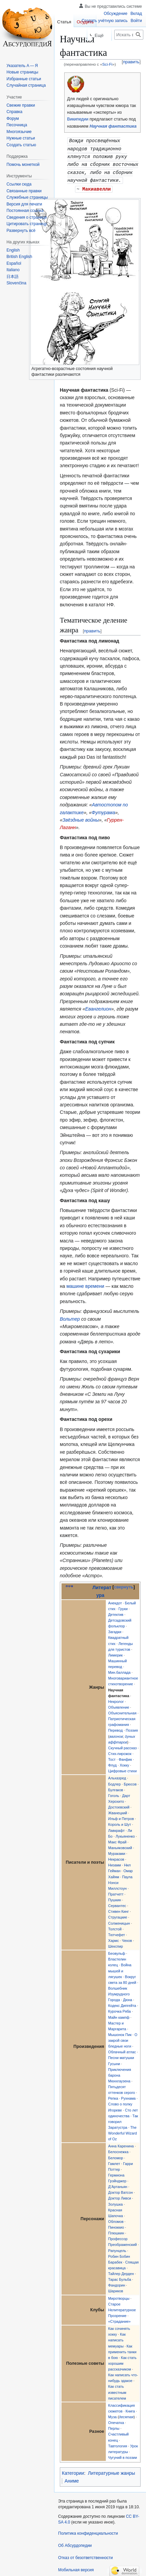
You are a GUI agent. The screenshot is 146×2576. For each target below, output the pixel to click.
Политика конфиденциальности (88, 2531)
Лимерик (115, 1653)
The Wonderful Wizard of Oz (122, 2131)
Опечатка (116, 2420)
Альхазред (117, 1776)
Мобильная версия (76, 2567)
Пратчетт (115, 1892)
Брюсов (130, 1782)
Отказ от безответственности (85, 2555)
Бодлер (114, 1782)
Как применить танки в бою (122, 2349)
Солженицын (119, 1921)
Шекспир (115, 1944)
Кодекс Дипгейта (122, 2003)
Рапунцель (117, 2248)
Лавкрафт (116, 1828)
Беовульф (116, 1951)
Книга (130, 2409)
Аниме (72, 2478)
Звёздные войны (81, 817)
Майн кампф (118, 2015)
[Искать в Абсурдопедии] (128, 35)
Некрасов (116, 1857)
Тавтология (117, 2444)
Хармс (113, 1938)
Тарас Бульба (119, 2277)
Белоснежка (118, 2149)
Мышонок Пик (119, 2032)
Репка (113, 2096)
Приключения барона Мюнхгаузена (119, 2073)
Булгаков (115, 1787)
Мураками (116, 1851)
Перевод (115, 1728)
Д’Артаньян (117, 2184)
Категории (73, 2470)
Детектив (115, 1612)
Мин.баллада (119, 1670)
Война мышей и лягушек (119, 1968)
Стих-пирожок (119, 1751)
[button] (20, 230)
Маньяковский (120, 1845)
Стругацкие (117, 1915)
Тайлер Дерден (121, 2271)
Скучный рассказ (122, 1746)
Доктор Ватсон (120, 2190)
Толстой (115, 1927)
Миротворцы (118, 2296)
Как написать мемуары (117, 2337)
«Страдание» (119, 2319)
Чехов (127, 1938)
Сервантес (117, 1903)
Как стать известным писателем (117, 2390)
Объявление (118, 1705)
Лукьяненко (125, 1834)
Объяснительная (122, 1711)
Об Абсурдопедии (75, 2543)
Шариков (115, 2289)
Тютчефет (116, 1932)
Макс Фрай (117, 1840)
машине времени (85, 1283)
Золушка (115, 2202)
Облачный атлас (122, 2050)
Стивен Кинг (118, 1909)
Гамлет (114, 2161)
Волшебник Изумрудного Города (119, 1991)
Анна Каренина (121, 2144)
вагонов (116, 1734)
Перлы (113, 2426)
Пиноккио (116, 2225)
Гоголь (113, 1793)
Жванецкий (117, 1811)
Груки (123, 1606)
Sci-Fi (107, 64)
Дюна (127, 1997)
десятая (126, 2414)
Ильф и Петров (121, 1816)
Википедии (78, 119)
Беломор (115, 2155)
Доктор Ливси (119, 2196)
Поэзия (132, 1728)
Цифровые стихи (122, 1769)
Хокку (124, 1763)
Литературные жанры (111, 2470)
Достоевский (118, 1805)
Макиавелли (96, 186)
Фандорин (116, 2283)
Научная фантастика (113, 126)
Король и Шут (119, 1822)
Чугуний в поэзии (122, 2455)
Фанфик (125, 1757)
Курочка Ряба (119, 2009)
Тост (112, 1757)
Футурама (103, 810)
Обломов (115, 2219)
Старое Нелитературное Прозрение (122, 2307)
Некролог (116, 1699)
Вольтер (70, 1316)
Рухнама (128, 2096)
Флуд (112, 1763)
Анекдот (115, 1601)
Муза (112, 2414)
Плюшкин (116, 2231)
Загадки (114, 1629)
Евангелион (98, 1006)
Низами (114, 1863)
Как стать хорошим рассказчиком (122, 2361)
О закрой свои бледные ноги (122, 2038)
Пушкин (114, 1898)
